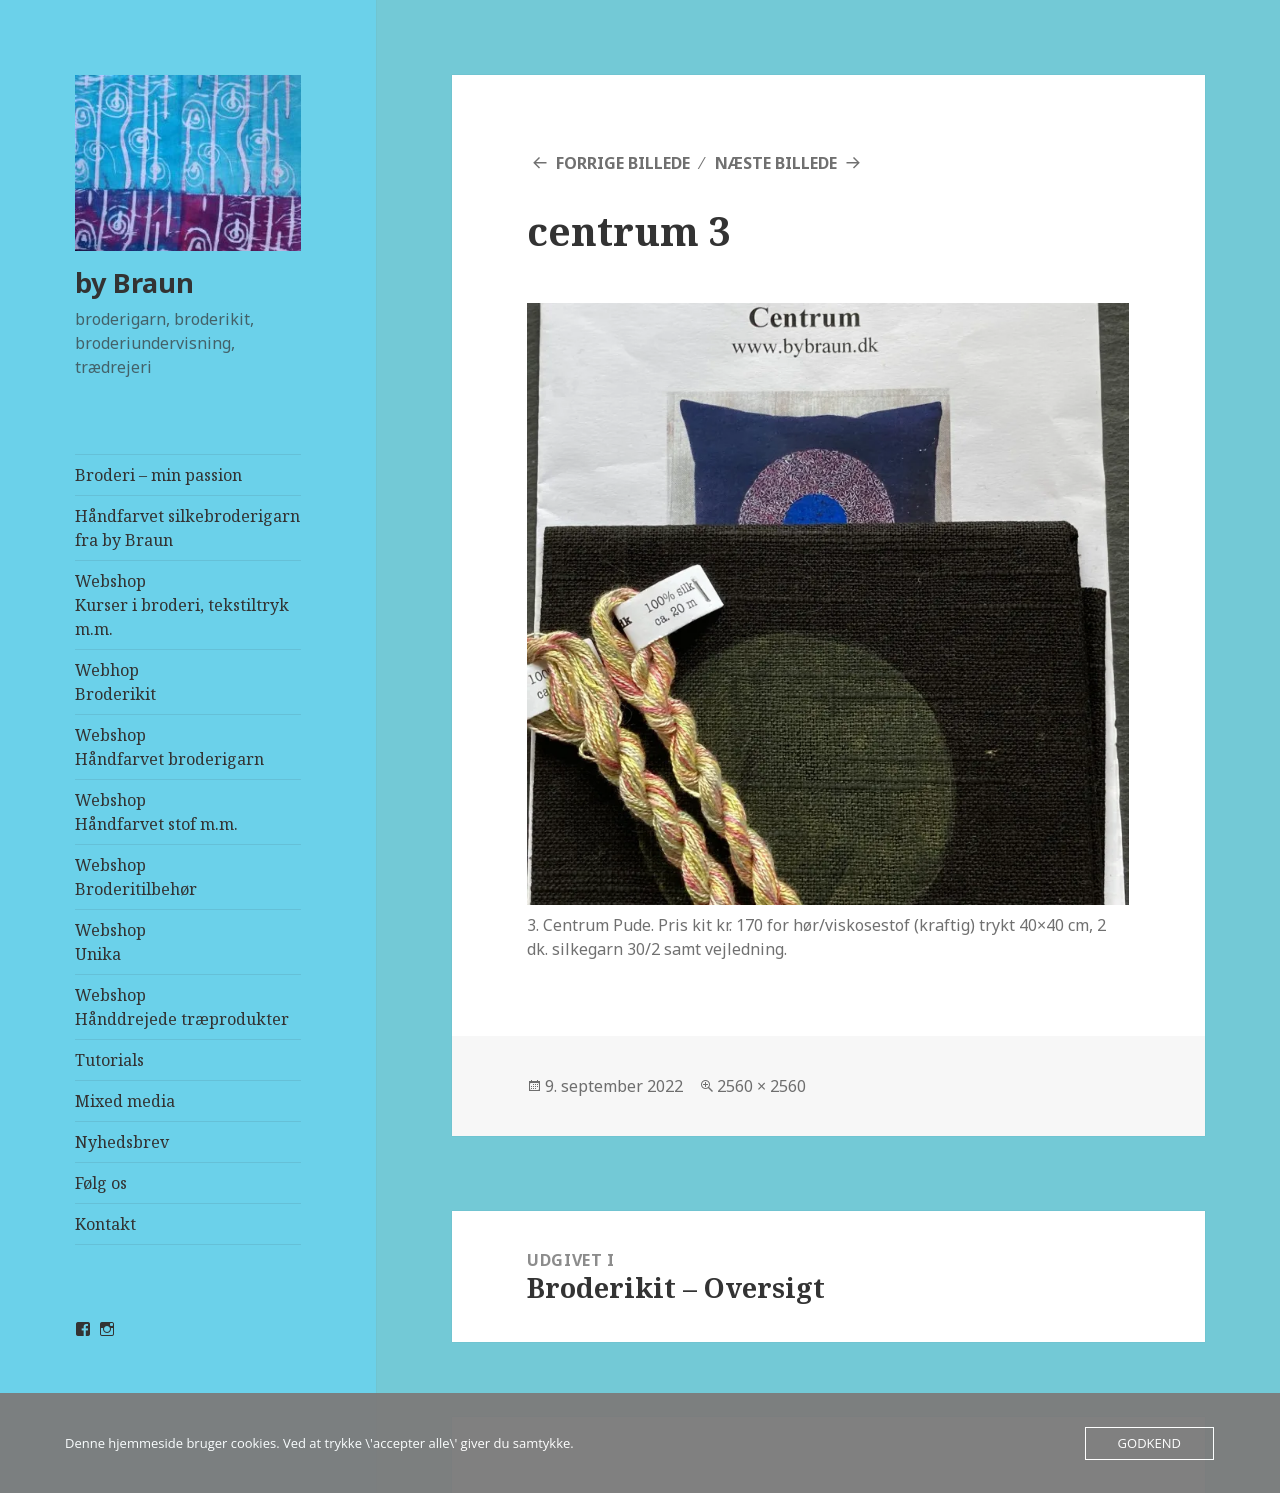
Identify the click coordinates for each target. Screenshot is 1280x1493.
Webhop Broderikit (115, 682)
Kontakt (105, 1224)
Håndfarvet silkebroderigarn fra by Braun (187, 528)
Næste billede (776, 163)
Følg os (101, 1183)
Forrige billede (623, 163)
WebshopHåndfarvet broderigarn (169, 747)
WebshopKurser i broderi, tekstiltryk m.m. (182, 605)
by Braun (134, 282)
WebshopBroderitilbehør (136, 877)
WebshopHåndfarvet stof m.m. (156, 812)
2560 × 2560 (761, 1086)
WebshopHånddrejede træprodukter (182, 1007)
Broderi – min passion (158, 475)
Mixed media (125, 1101)
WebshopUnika (110, 942)
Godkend (1149, 1443)
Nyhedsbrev (122, 1142)
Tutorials (109, 1060)
